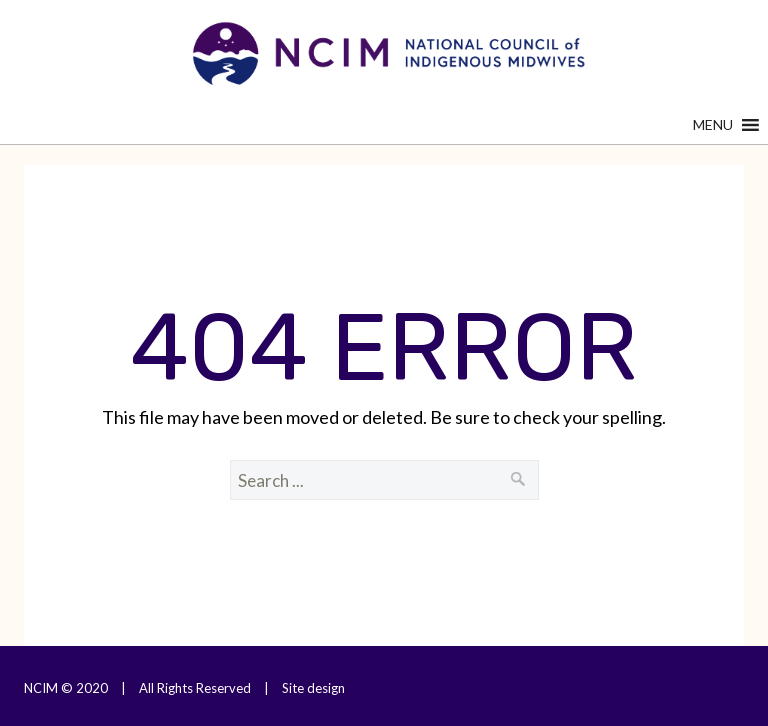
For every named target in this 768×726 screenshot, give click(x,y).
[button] (713, 125)
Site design (313, 688)
